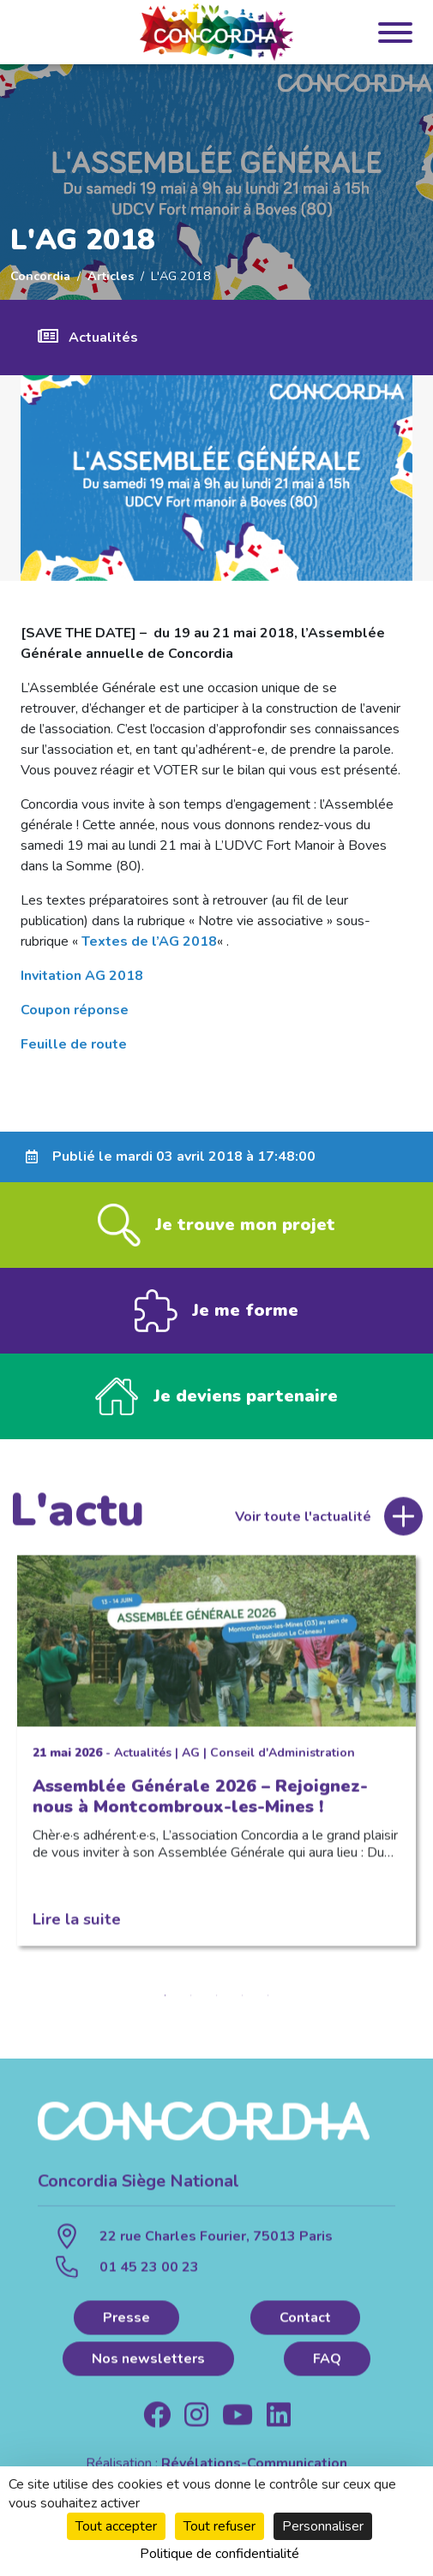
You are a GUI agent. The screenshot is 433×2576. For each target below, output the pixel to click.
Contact (305, 2320)
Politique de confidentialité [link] (219, 2553)
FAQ (327, 2361)
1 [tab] (165, 1999)
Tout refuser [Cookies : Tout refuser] (219, 2526)
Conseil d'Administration (282, 1756)
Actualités (103, 337)
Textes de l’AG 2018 (149, 941)
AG (191, 1756)
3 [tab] (217, 1999)
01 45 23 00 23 (149, 2271)
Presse (126, 2320)
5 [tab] (268, 1999)
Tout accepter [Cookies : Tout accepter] (116, 2526)
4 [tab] (242, 1999)
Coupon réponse (75, 1010)
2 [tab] (191, 1999)
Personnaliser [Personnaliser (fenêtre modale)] (323, 2526)
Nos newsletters (148, 2361)
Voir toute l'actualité (303, 1519)
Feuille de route (74, 1044)
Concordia (40, 275)
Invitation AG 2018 (82, 975)
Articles (110, 275)
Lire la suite (77, 1922)
